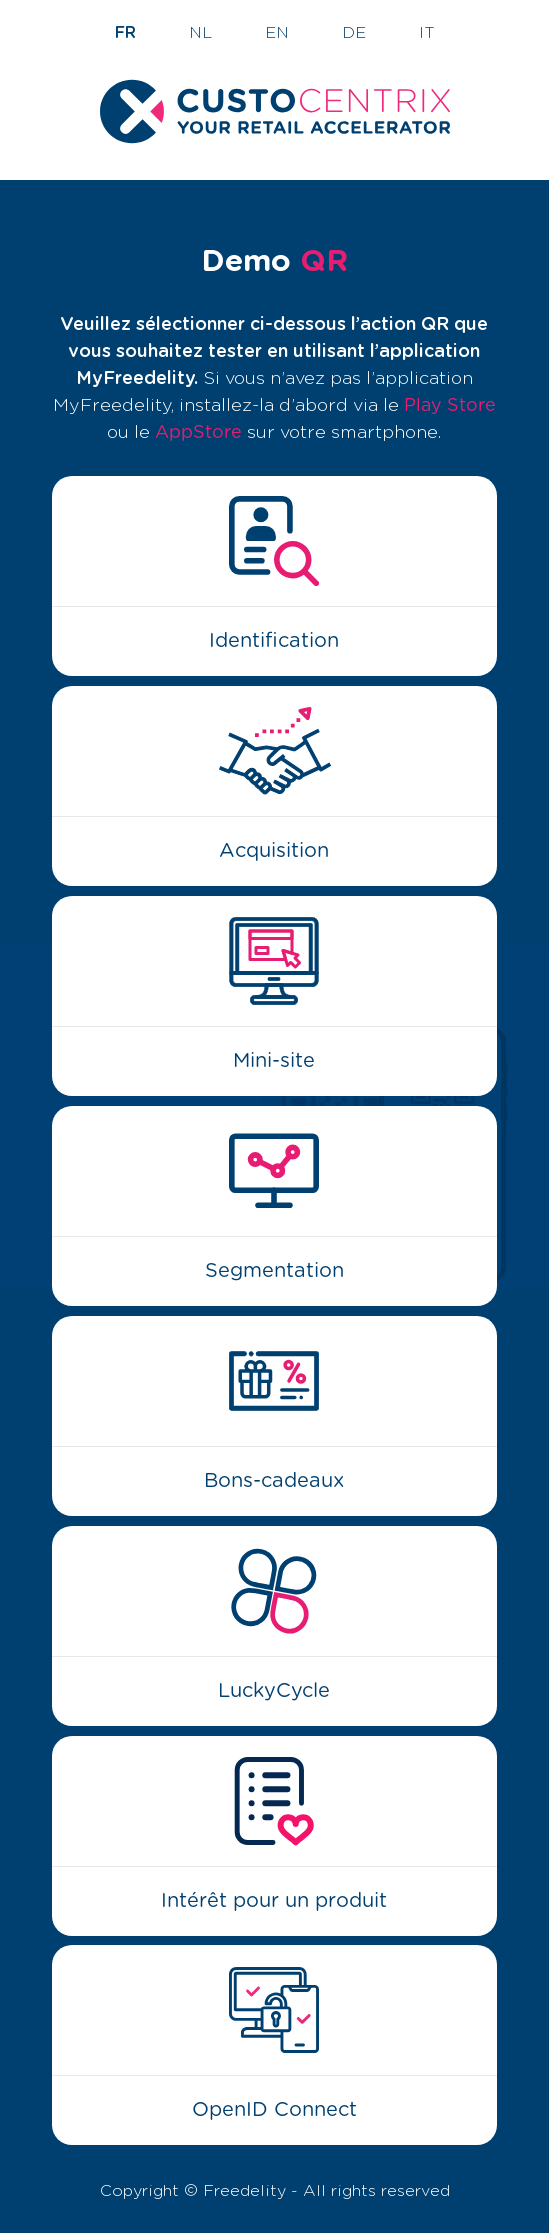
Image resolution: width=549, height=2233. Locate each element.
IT (427, 33)
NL (200, 33)
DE (354, 33)
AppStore (198, 433)
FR (125, 33)
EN (277, 33)
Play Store (450, 406)
